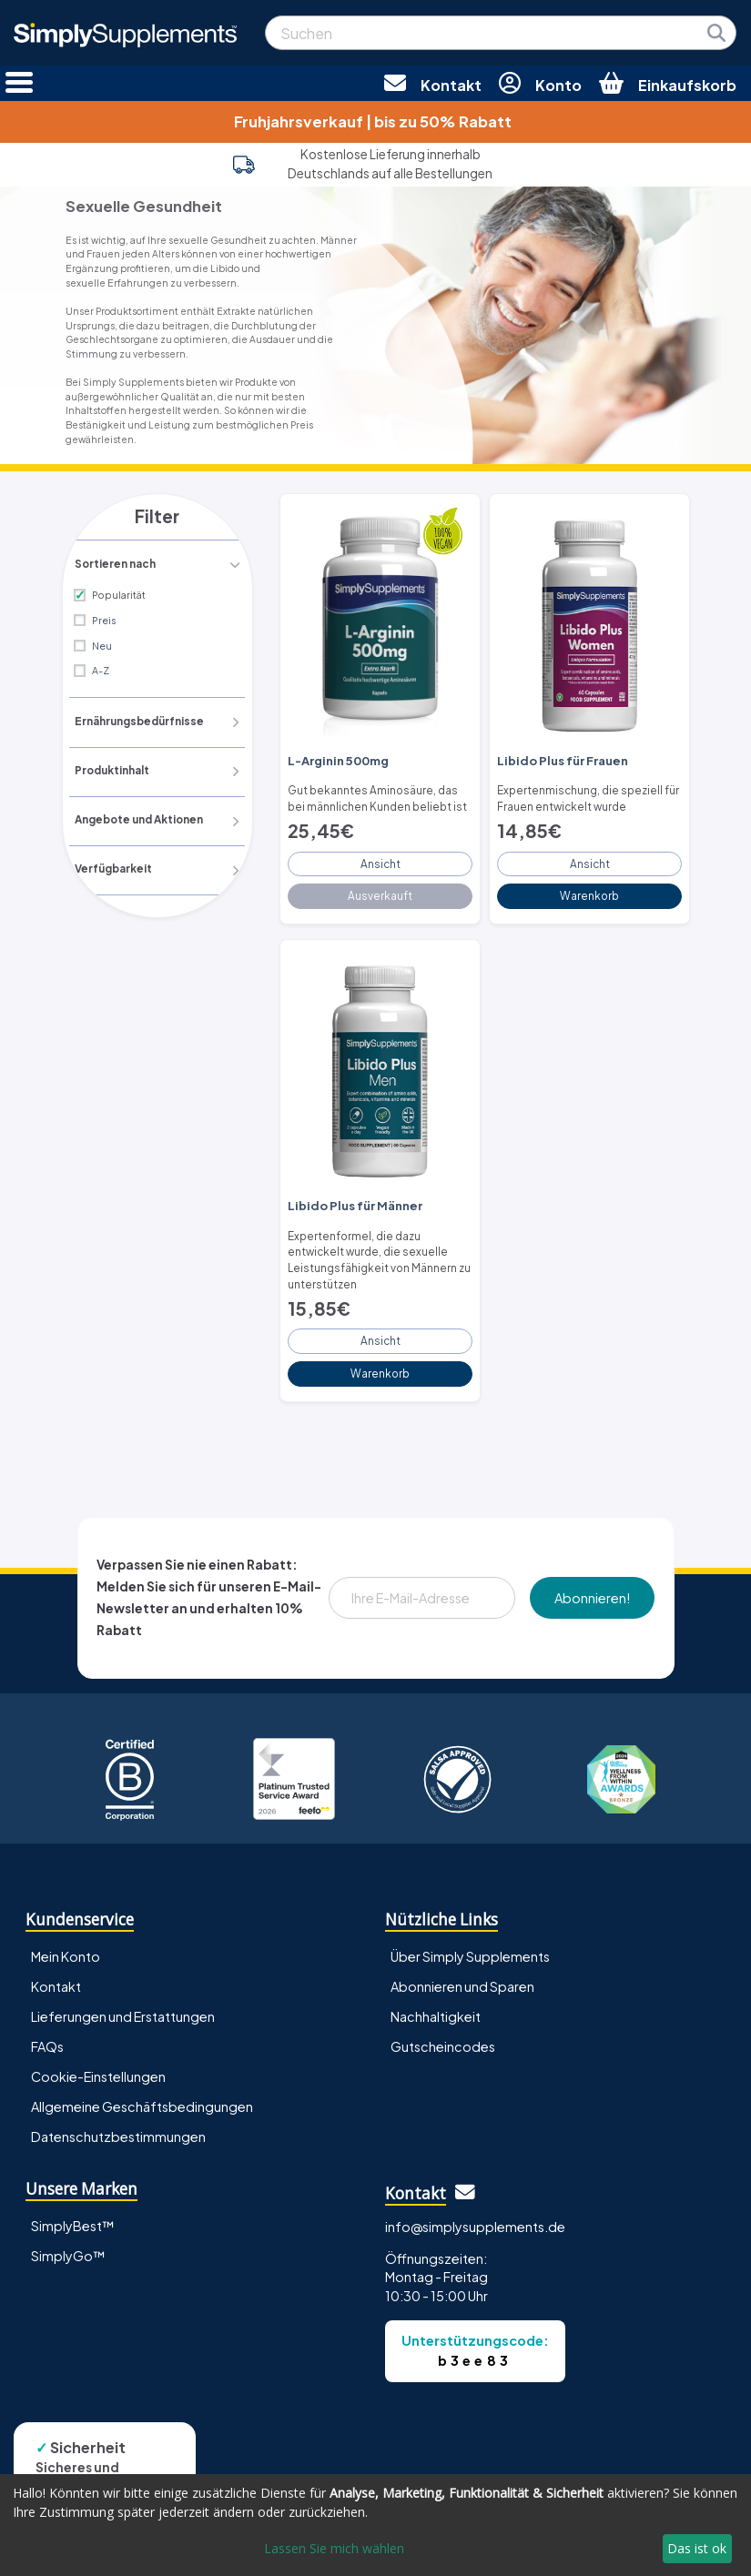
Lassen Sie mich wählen (334, 2548)
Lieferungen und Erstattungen (123, 2002)
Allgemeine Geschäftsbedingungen (142, 2092)
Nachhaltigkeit (436, 2002)
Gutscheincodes (443, 2032)
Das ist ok (696, 2548)
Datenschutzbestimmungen (118, 2122)
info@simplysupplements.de (475, 2211)
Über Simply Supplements (470, 1941)
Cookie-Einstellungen (98, 2062)
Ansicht (380, 858)
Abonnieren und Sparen (462, 1972)
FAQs (47, 2032)
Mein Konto (65, 1941)
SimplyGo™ (68, 2240)
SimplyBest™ (73, 2210)
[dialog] (375, 2525)
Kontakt (56, 1972)
